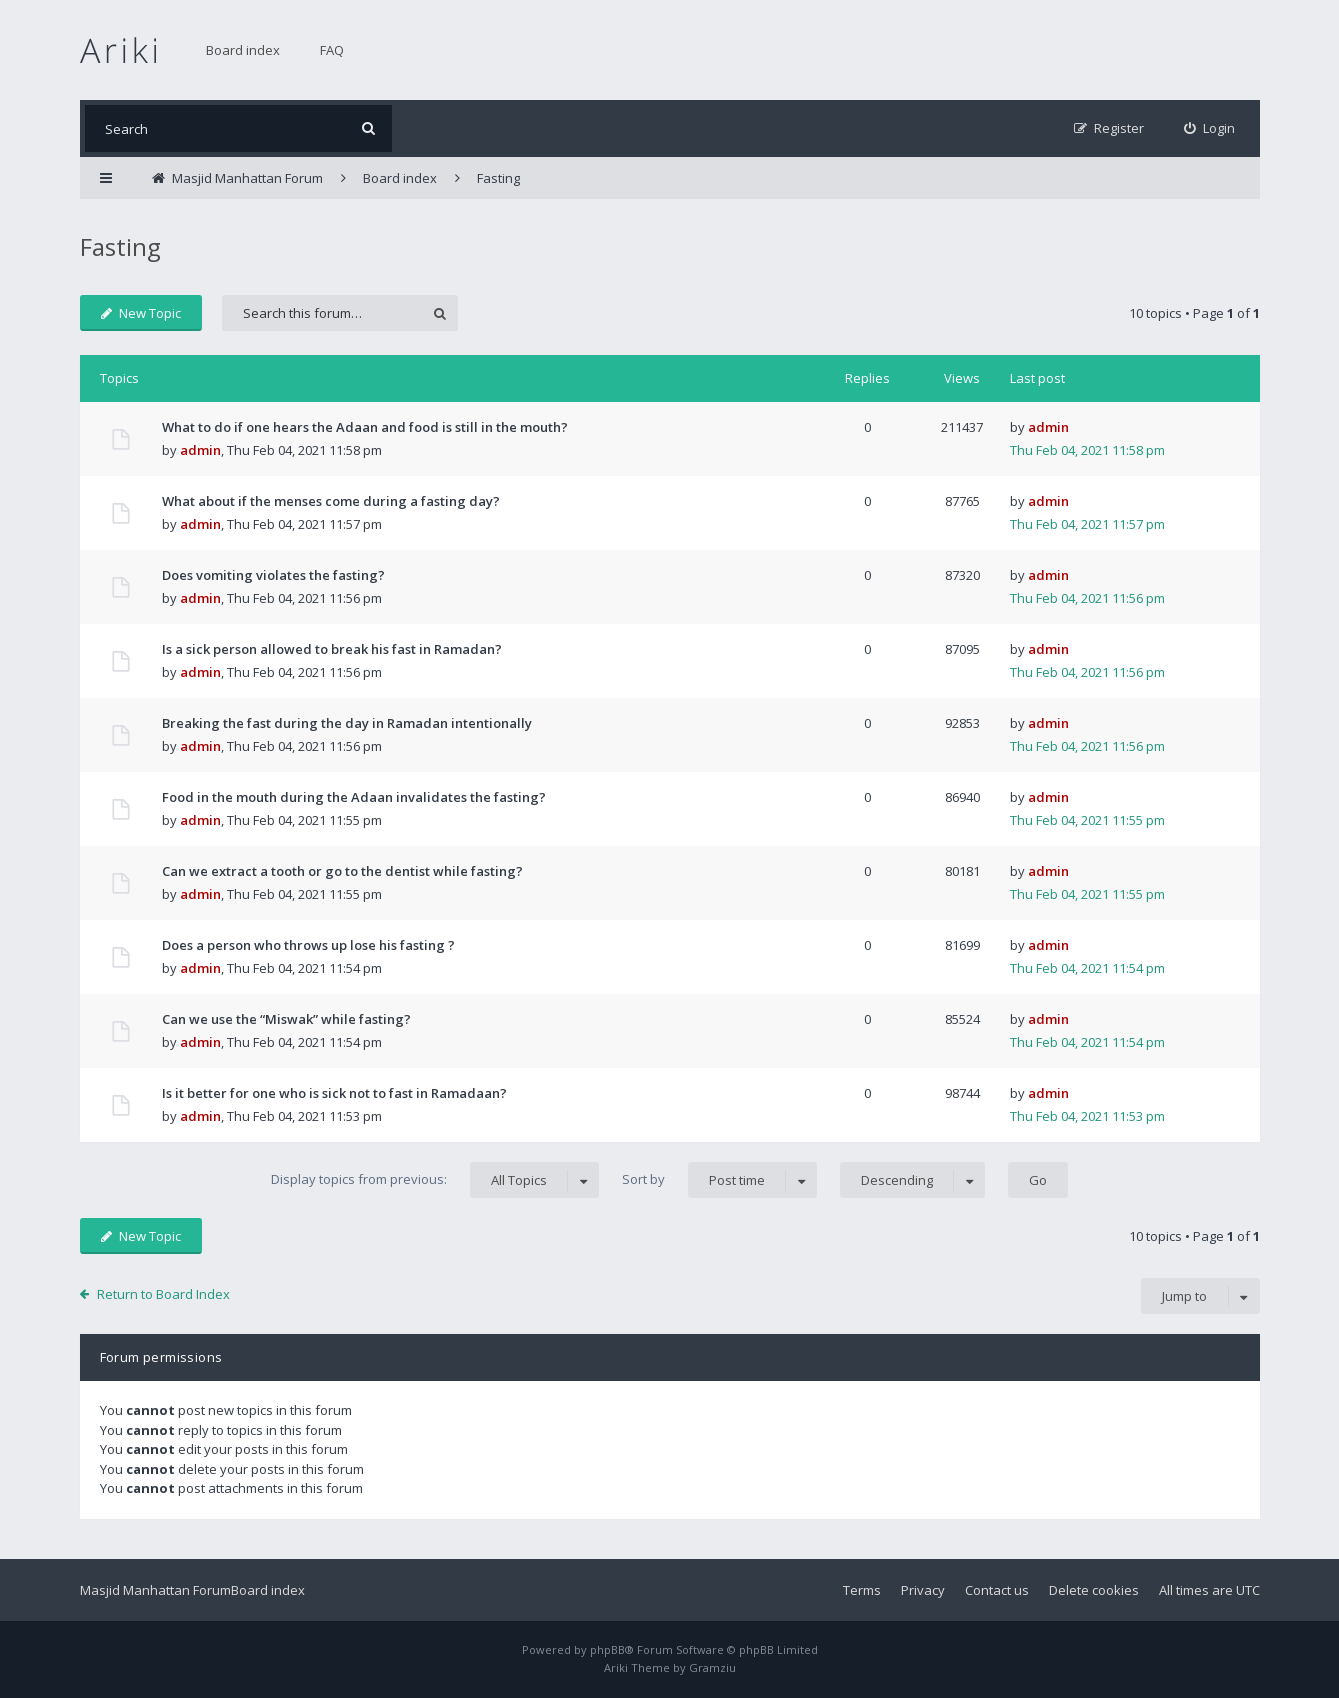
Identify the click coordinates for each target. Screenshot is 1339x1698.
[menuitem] (1209, 128)
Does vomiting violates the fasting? (273, 575)
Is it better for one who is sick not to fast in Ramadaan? (334, 1093)
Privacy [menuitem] (923, 1590)
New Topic (141, 313)
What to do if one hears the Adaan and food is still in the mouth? (365, 427)
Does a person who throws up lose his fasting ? (308, 945)
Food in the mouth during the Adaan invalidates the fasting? (354, 797)
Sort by (719, 1180)
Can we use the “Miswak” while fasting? (286, 1019)
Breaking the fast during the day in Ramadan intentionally (347, 723)
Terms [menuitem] (862, 1590)
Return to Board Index (163, 1294)
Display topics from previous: (435, 1180)
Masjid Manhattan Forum (155, 1590)
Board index (243, 50)
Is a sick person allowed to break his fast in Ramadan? (332, 649)
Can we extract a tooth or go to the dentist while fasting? (342, 871)
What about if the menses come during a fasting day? (331, 501)
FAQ (332, 50)
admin (200, 450)
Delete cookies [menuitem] (1094, 1590)
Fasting (120, 246)
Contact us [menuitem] (997, 1590)
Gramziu (712, 1667)
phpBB (607, 1649)
